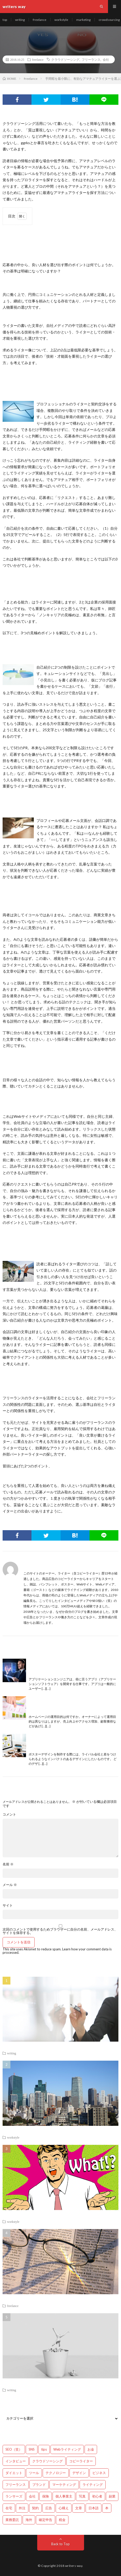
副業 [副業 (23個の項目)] (112, 2496)
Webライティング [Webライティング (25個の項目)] (67, 2449)
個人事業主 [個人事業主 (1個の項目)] (63, 2496)
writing (20, 20)
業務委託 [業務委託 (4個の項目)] (12, 2520)
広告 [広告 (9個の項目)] (48, 2508)
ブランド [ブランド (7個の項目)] (39, 2484)
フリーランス (91, 59)
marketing (83, 20)
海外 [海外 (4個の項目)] (29, 2520)
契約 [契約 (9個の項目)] (35, 2508)
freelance (39, 20)
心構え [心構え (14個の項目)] (64, 2508)
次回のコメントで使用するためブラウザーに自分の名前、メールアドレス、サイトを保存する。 (60, 1931)
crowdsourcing (109, 20)
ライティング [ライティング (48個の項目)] (92, 2484)
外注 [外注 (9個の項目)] (22, 2508)
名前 (8, 1864)
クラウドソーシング (65, 59)
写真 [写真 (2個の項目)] (82, 2496)
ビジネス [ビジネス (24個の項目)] (99, 2473)
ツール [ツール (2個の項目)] (34, 2473)
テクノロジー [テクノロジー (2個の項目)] (56, 2473)
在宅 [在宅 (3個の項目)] (8, 2508)
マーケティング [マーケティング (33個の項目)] (64, 2484)
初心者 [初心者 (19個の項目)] (97, 2496)
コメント (9, 1814)
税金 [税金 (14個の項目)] (62, 2520)
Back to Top (60, 2544)
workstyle (61, 20)
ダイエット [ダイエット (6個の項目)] (13, 2473)
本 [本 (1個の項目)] (107, 2508)
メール (10, 1885)
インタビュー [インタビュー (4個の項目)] (15, 2461)
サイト (8, 1905)
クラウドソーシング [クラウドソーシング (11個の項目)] (47, 2461)
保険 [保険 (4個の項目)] (45, 2496)
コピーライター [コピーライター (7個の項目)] (81, 2461)
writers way (73, 2566)
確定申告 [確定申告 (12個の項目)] (45, 2520)
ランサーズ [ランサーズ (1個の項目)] (13, 2496)
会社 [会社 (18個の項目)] (32, 2496)
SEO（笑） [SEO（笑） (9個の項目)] (13, 2449)
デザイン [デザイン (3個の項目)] (79, 2473)
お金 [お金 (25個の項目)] (90, 2449)
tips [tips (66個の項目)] (44, 2449)
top (5, 20)
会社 (106, 59)
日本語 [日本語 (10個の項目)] (93, 2508)
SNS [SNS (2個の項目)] (32, 2449)
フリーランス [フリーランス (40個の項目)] (15, 2484)
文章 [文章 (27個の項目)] (78, 2508)
